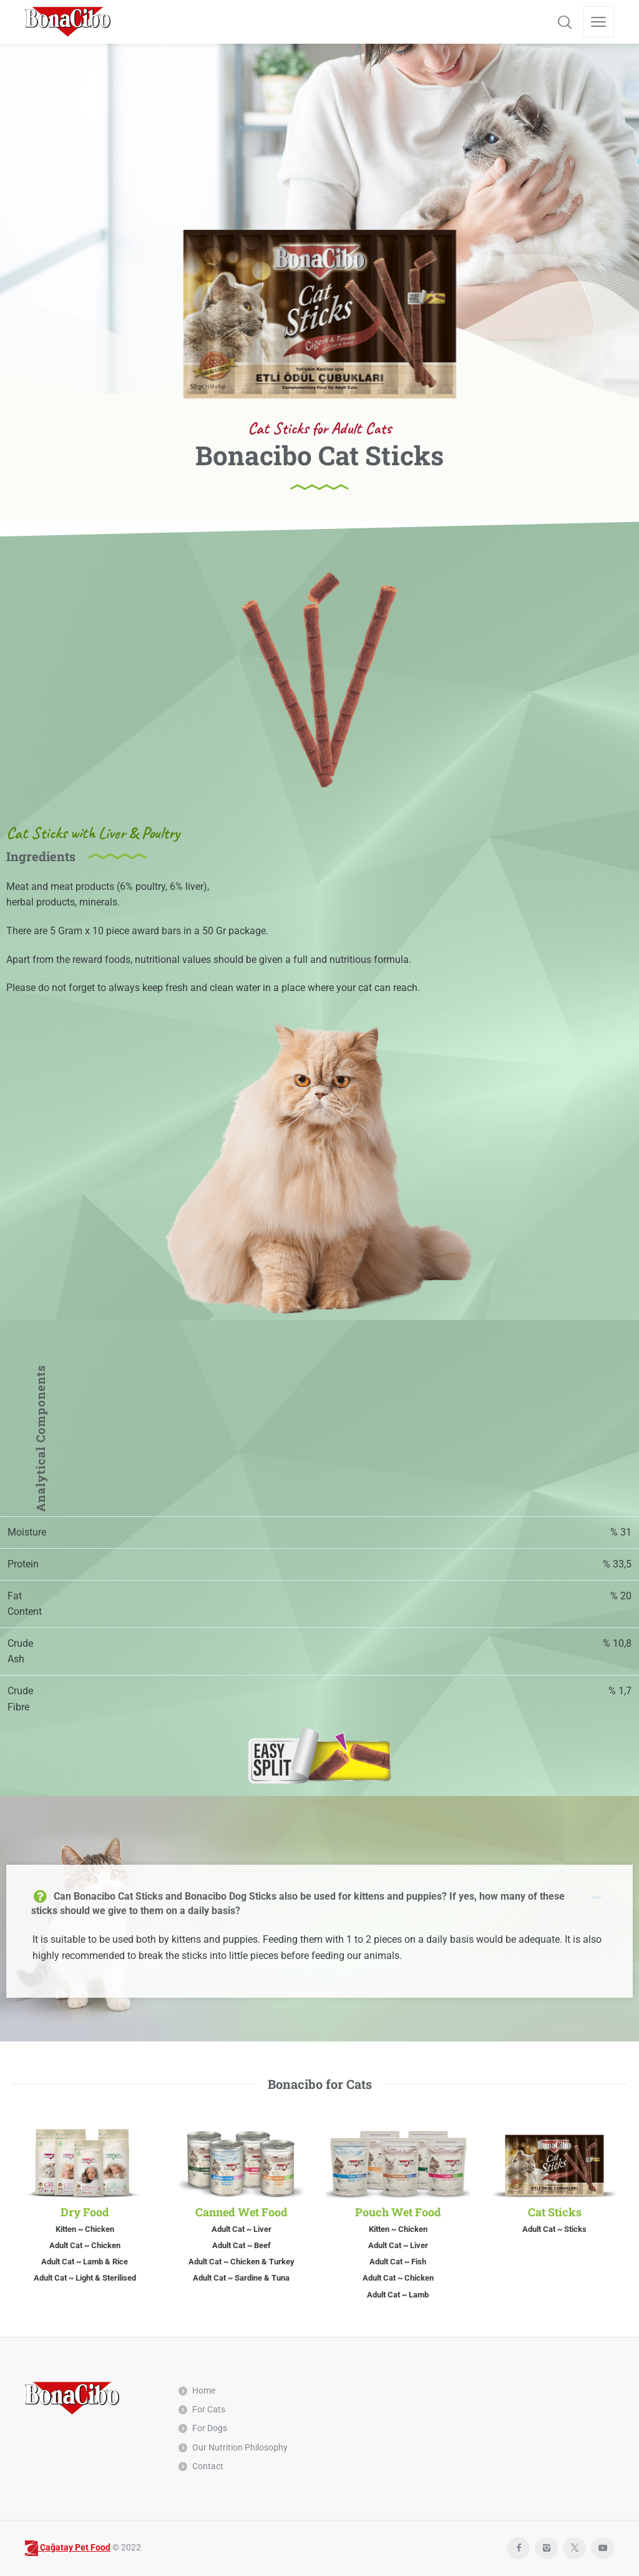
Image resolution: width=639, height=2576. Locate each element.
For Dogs (209, 2428)
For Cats (208, 2409)
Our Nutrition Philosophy (240, 2447)
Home (203, 2391)
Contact (207, 2466)
